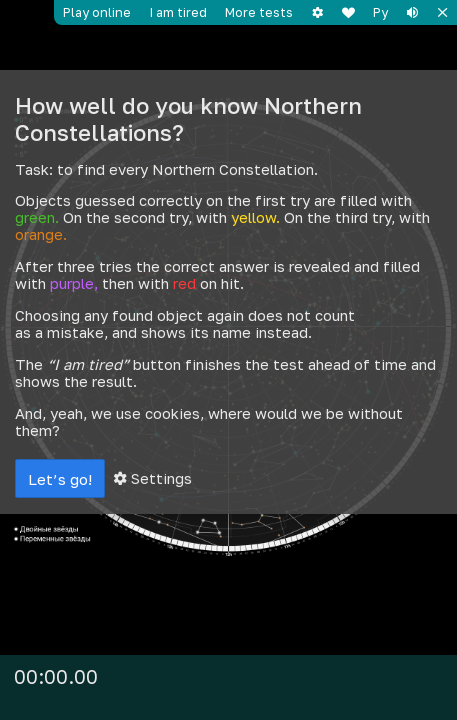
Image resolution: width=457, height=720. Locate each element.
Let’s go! (60, 479)
